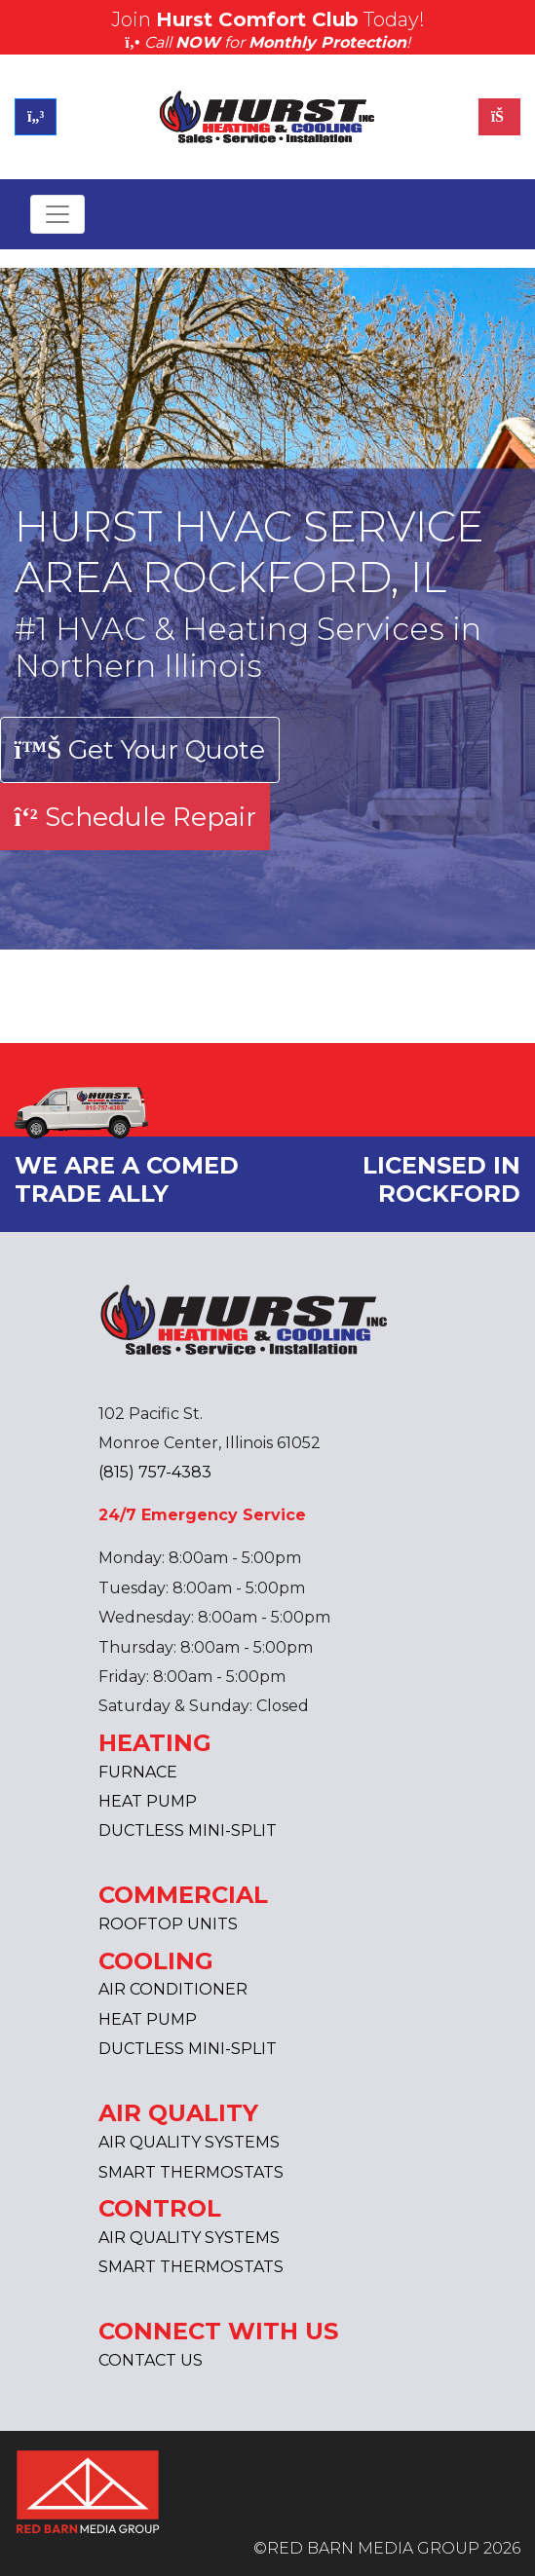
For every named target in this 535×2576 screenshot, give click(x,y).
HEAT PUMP (147, 1801)
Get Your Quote (140, 749)
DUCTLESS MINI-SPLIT (187, 1830)
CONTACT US (150, 2360)
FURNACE (137, 1772)
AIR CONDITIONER (173, 1989)
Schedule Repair (135, 817)
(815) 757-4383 (154, 1472)
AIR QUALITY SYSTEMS (189, 2142)
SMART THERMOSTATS (191, 2172)
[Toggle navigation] (57, 214)
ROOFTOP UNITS (168, 1924)
